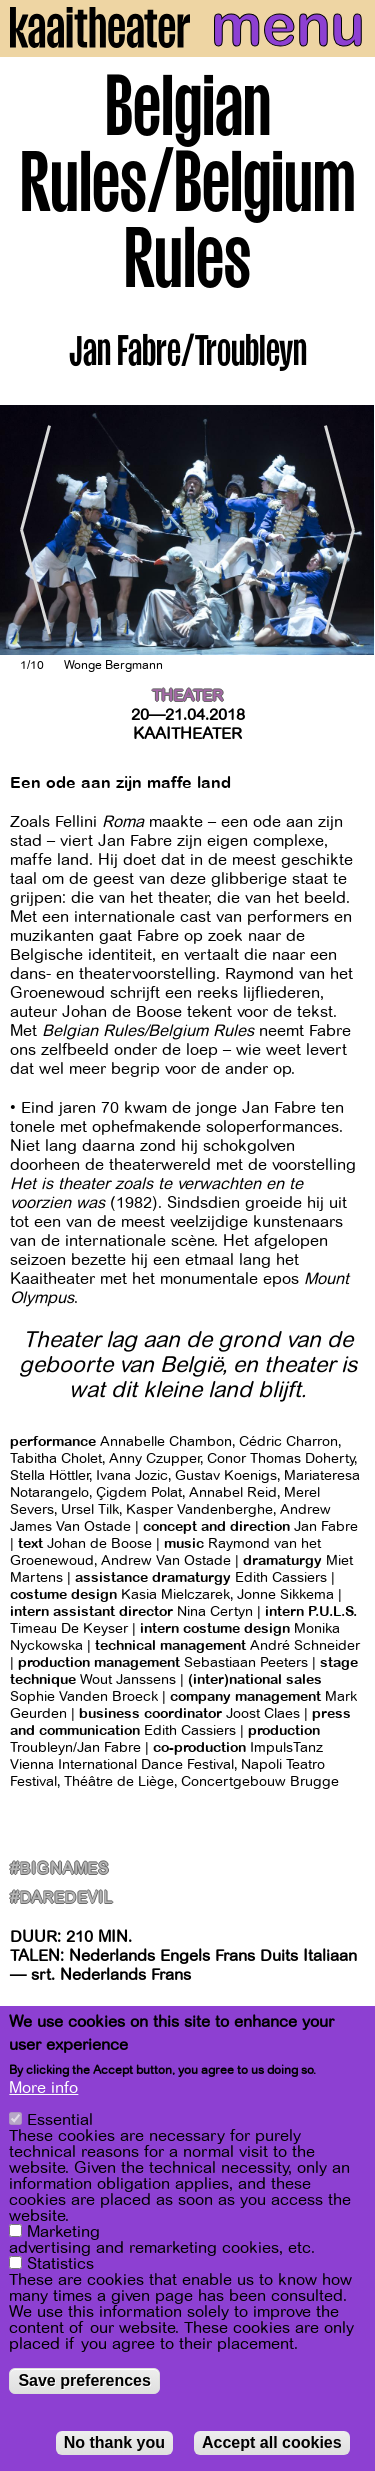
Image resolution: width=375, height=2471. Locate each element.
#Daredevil (61, 1898)
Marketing (63, 2233)
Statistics (60, 2265)
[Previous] (30, 530)
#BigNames (59, 1869)
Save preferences (84, 2381)
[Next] (345, 530)
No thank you (114, 2443)
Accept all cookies (272, 2443)
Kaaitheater (187, 734)
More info (43, 2089)
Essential (60, 2121)
